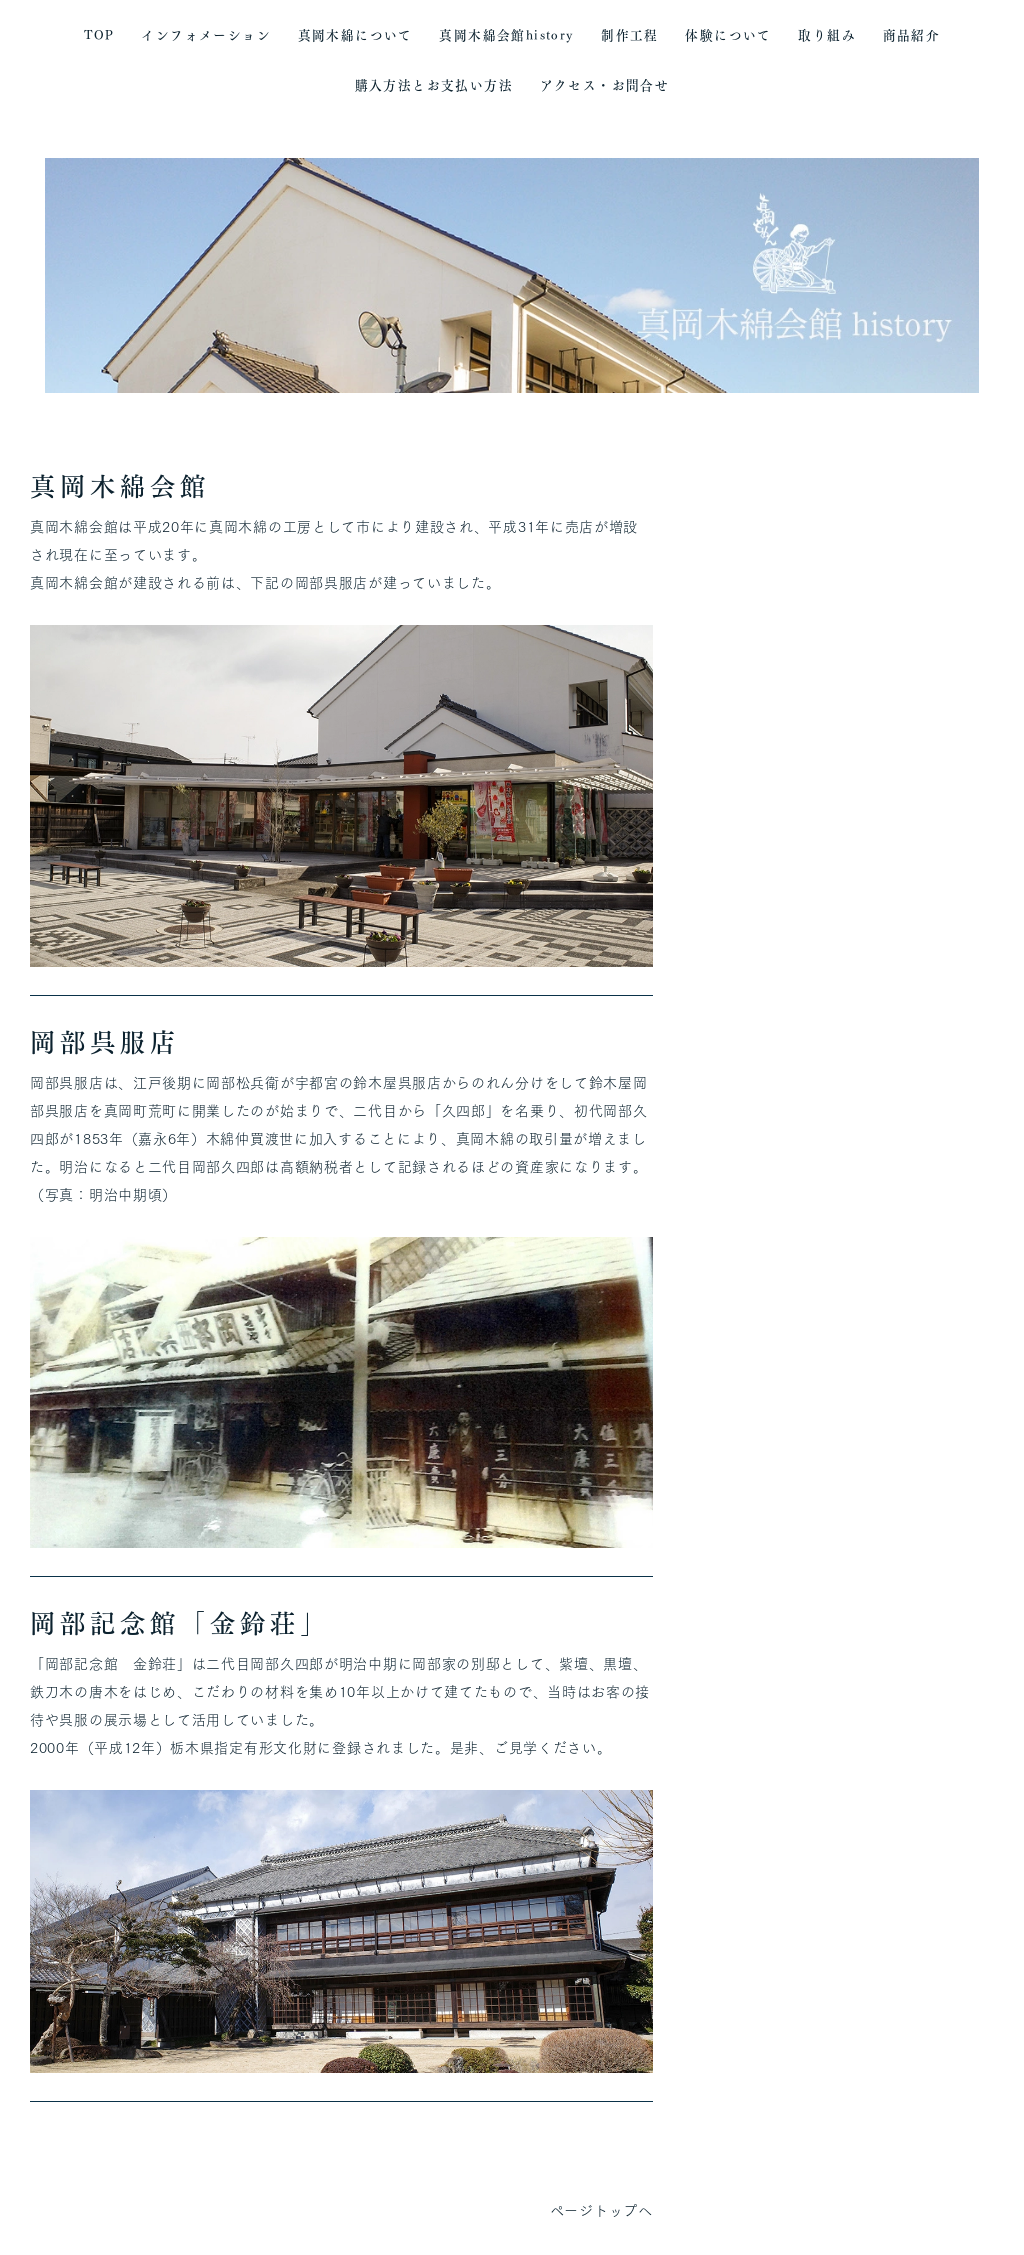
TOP (99, 35)
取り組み (827, 35)
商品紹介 (912, 35)
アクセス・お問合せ (605, 85)
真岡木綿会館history (506, 35)
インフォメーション (206, 35)
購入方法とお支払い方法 (434, 85)
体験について (728, 35)
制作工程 (630, 35)
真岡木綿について (355, 35)
